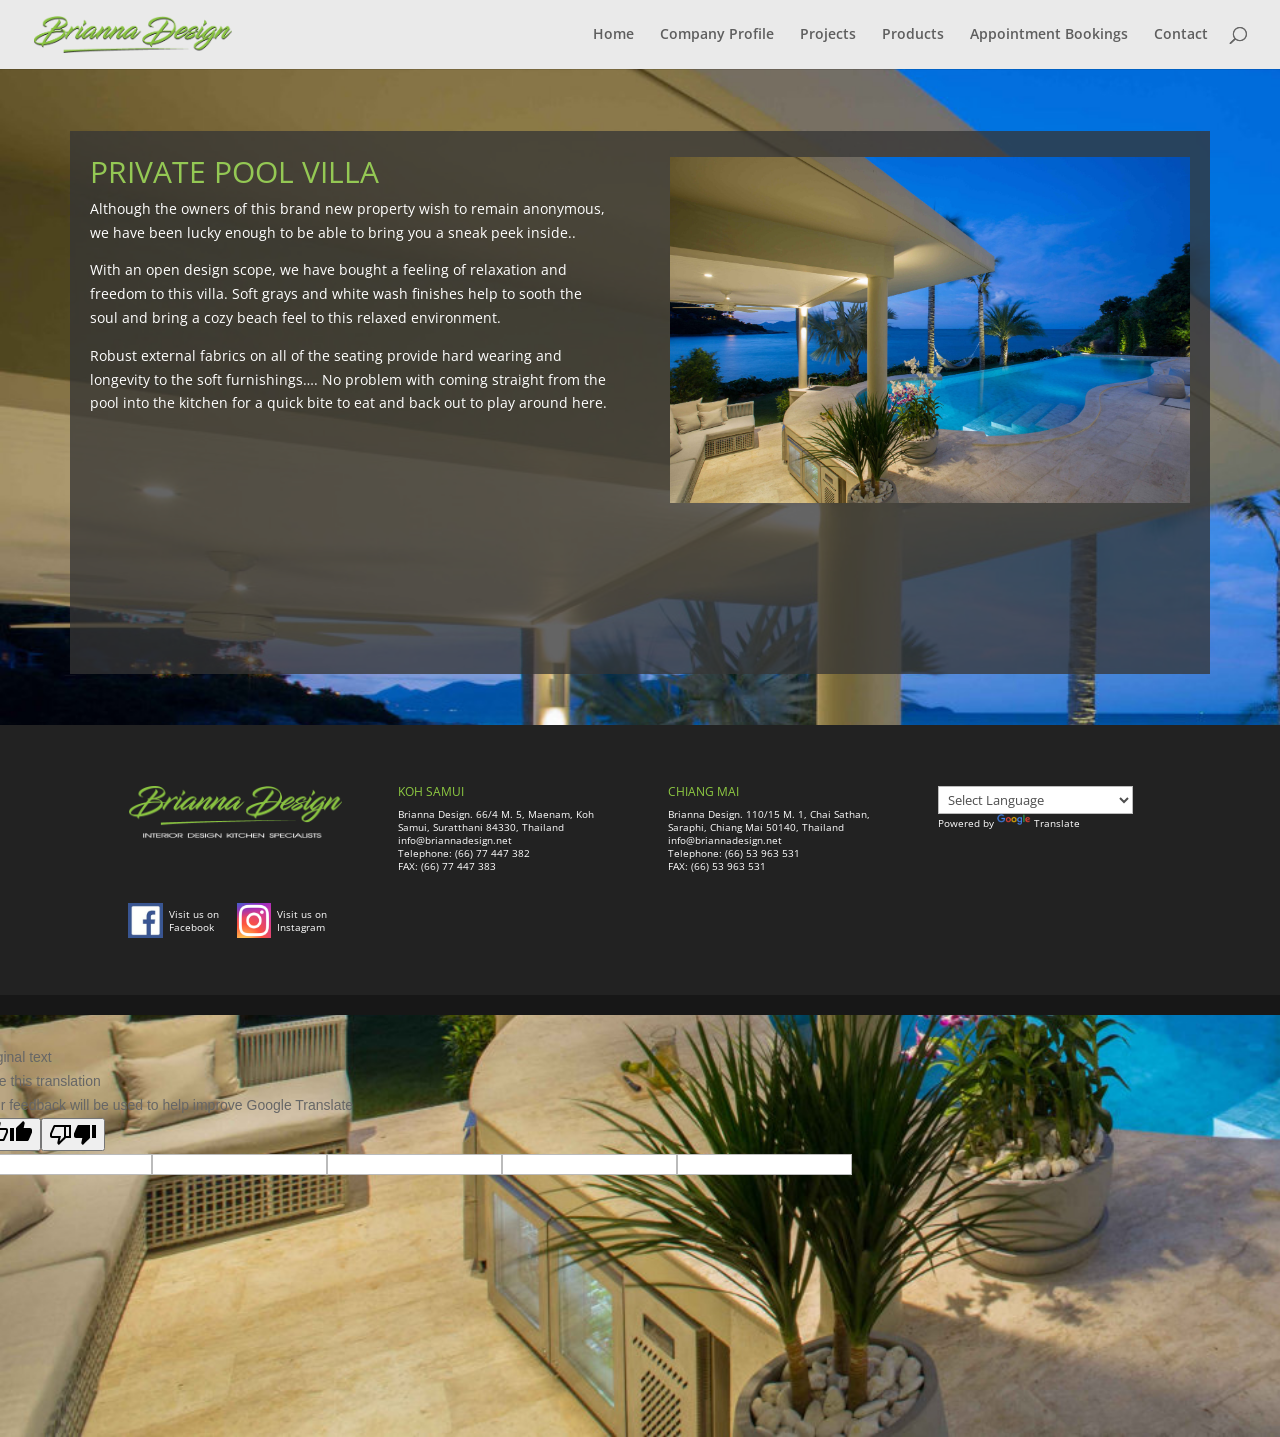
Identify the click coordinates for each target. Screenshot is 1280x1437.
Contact (1181, 36)
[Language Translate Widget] (1035, 800)
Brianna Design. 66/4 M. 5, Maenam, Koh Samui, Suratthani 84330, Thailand (496, 820)
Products (913, 36)
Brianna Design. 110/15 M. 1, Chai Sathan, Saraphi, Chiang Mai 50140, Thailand (769, 820)
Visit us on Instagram (302, 920)
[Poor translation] (73, 1134)
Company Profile (717, 36)
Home (613, 36)
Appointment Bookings (1049, 36)
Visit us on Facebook (194, 920)
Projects (828, 36)
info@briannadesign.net (455, 840)
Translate (1038, 823)
